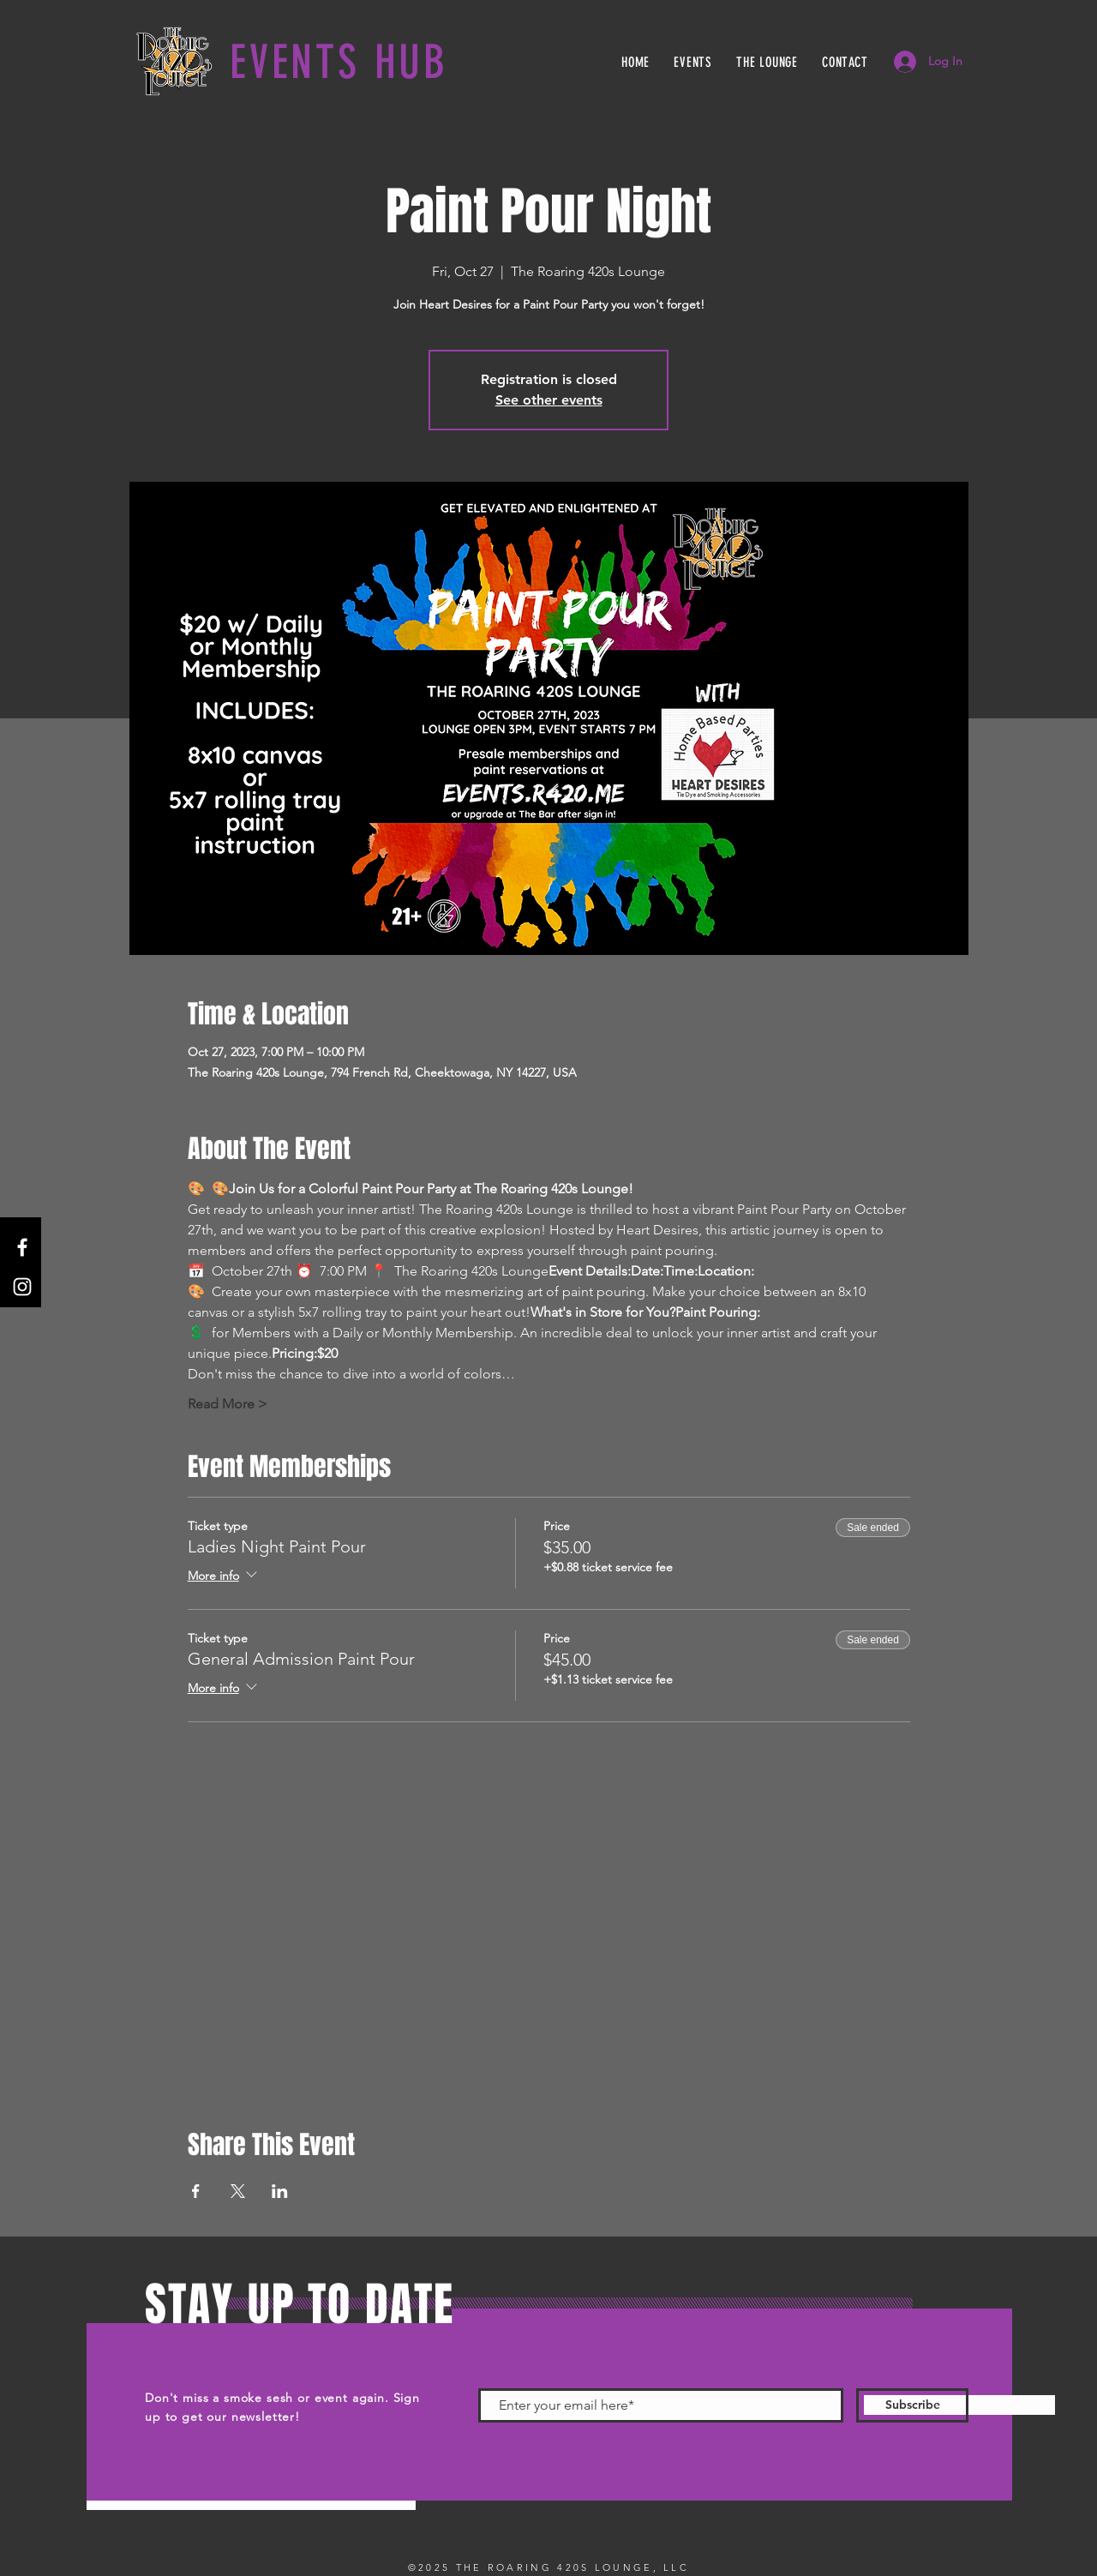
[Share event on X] (238, 2191)
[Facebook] (22, 1247)
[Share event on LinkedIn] (280, 2191)
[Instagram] (22, 1287)
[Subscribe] (912, 2405)
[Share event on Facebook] (196, 2191)
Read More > (227, 1404)
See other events (548, 400)
